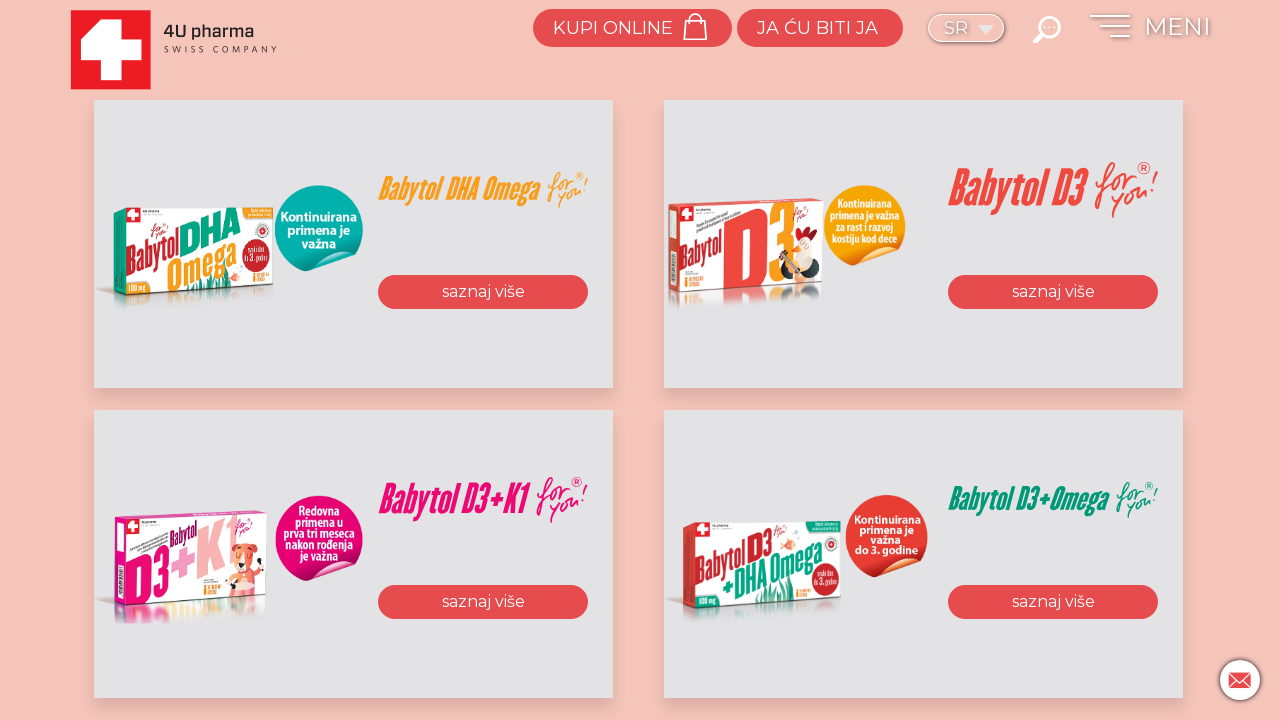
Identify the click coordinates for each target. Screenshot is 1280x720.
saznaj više (483, 291)
